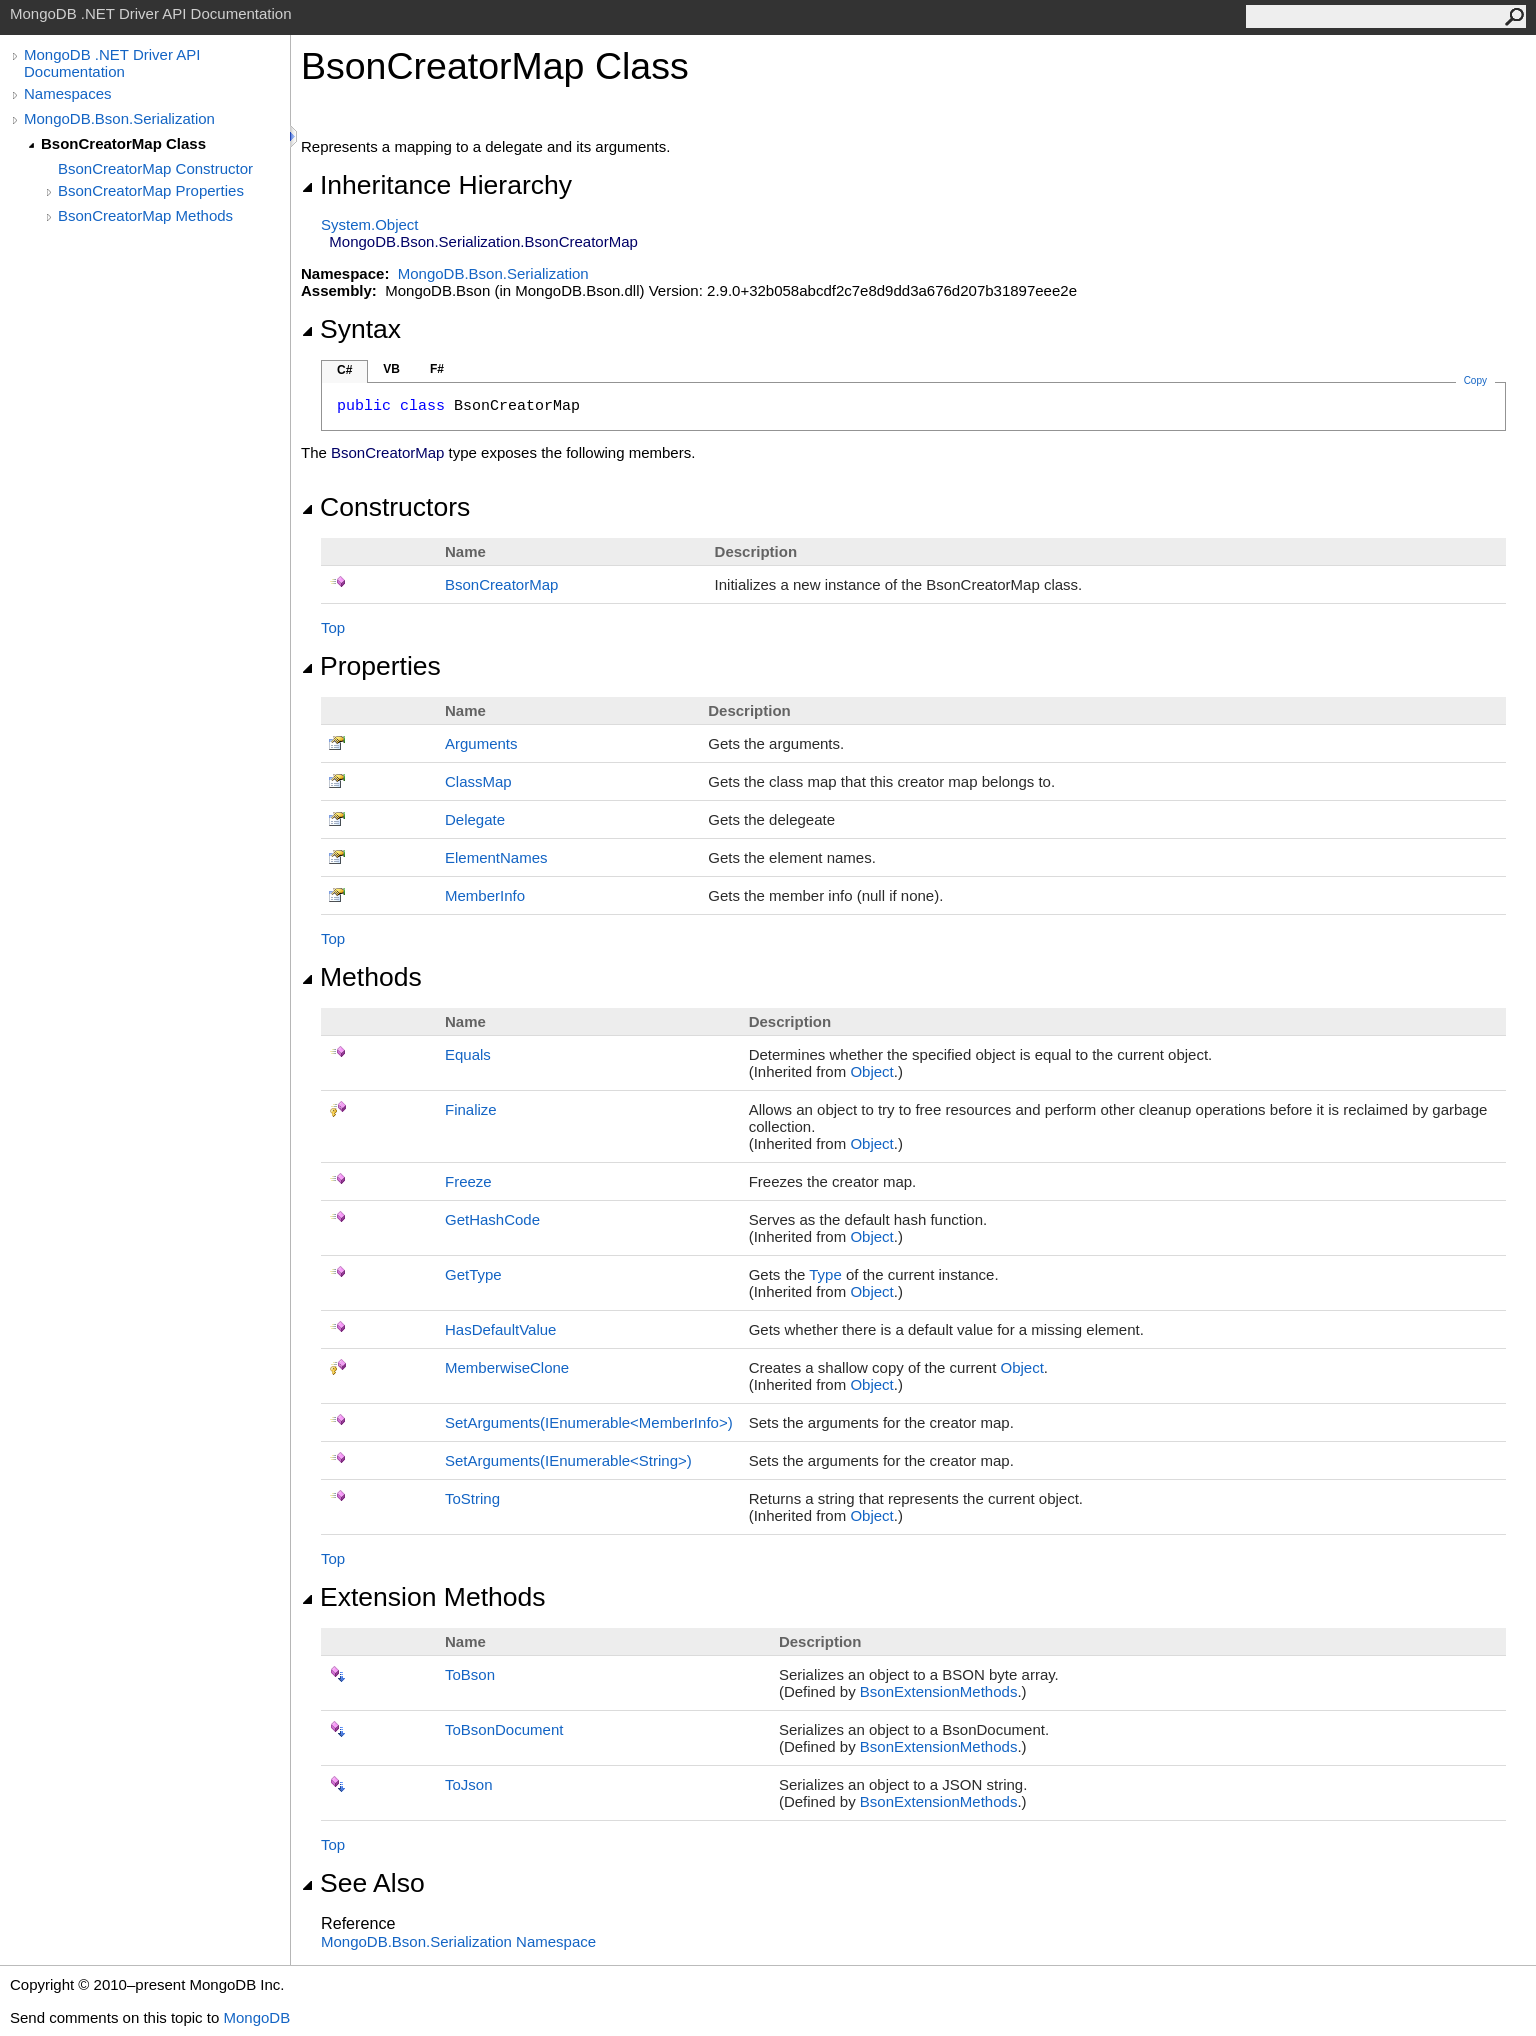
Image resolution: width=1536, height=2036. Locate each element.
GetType (473, 1274)
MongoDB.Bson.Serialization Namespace (458, 1941)
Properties (371, 666)
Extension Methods (423, 1597)
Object (871, 1071)
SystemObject (370, 224)
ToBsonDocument (504, 1729)
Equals (468, 1054)
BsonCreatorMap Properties (151, 190)
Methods (361, 977)
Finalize (471, 1109)
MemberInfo (485, 895)
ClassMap (478, 781)
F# (437, 369)
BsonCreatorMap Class (123, 143)
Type (825, 1274)
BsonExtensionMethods (939, 1691)
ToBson (470, 1674)
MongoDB (256, 2017)
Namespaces (68, 93)
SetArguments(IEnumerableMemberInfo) (589, 1422)
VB (391, 369)
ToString (472, 1498)
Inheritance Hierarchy (436, 185)
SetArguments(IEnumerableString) (568, 1460)
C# (344, 370)
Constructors (385, 507)
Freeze (468, 1181)
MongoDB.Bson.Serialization (119, 118)
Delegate (475, 819)
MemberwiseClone (507, 1367)
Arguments (481, 743)
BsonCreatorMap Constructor (155, 168)
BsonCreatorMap (501, 584)
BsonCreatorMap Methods (145, 215)
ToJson (469, 1784)
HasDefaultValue (500, 1329)
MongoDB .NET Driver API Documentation (112, 63)
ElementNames (496, 857)
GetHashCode (492, 1219)
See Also (363, 1883)
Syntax (351, 329)
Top (333, 627)
